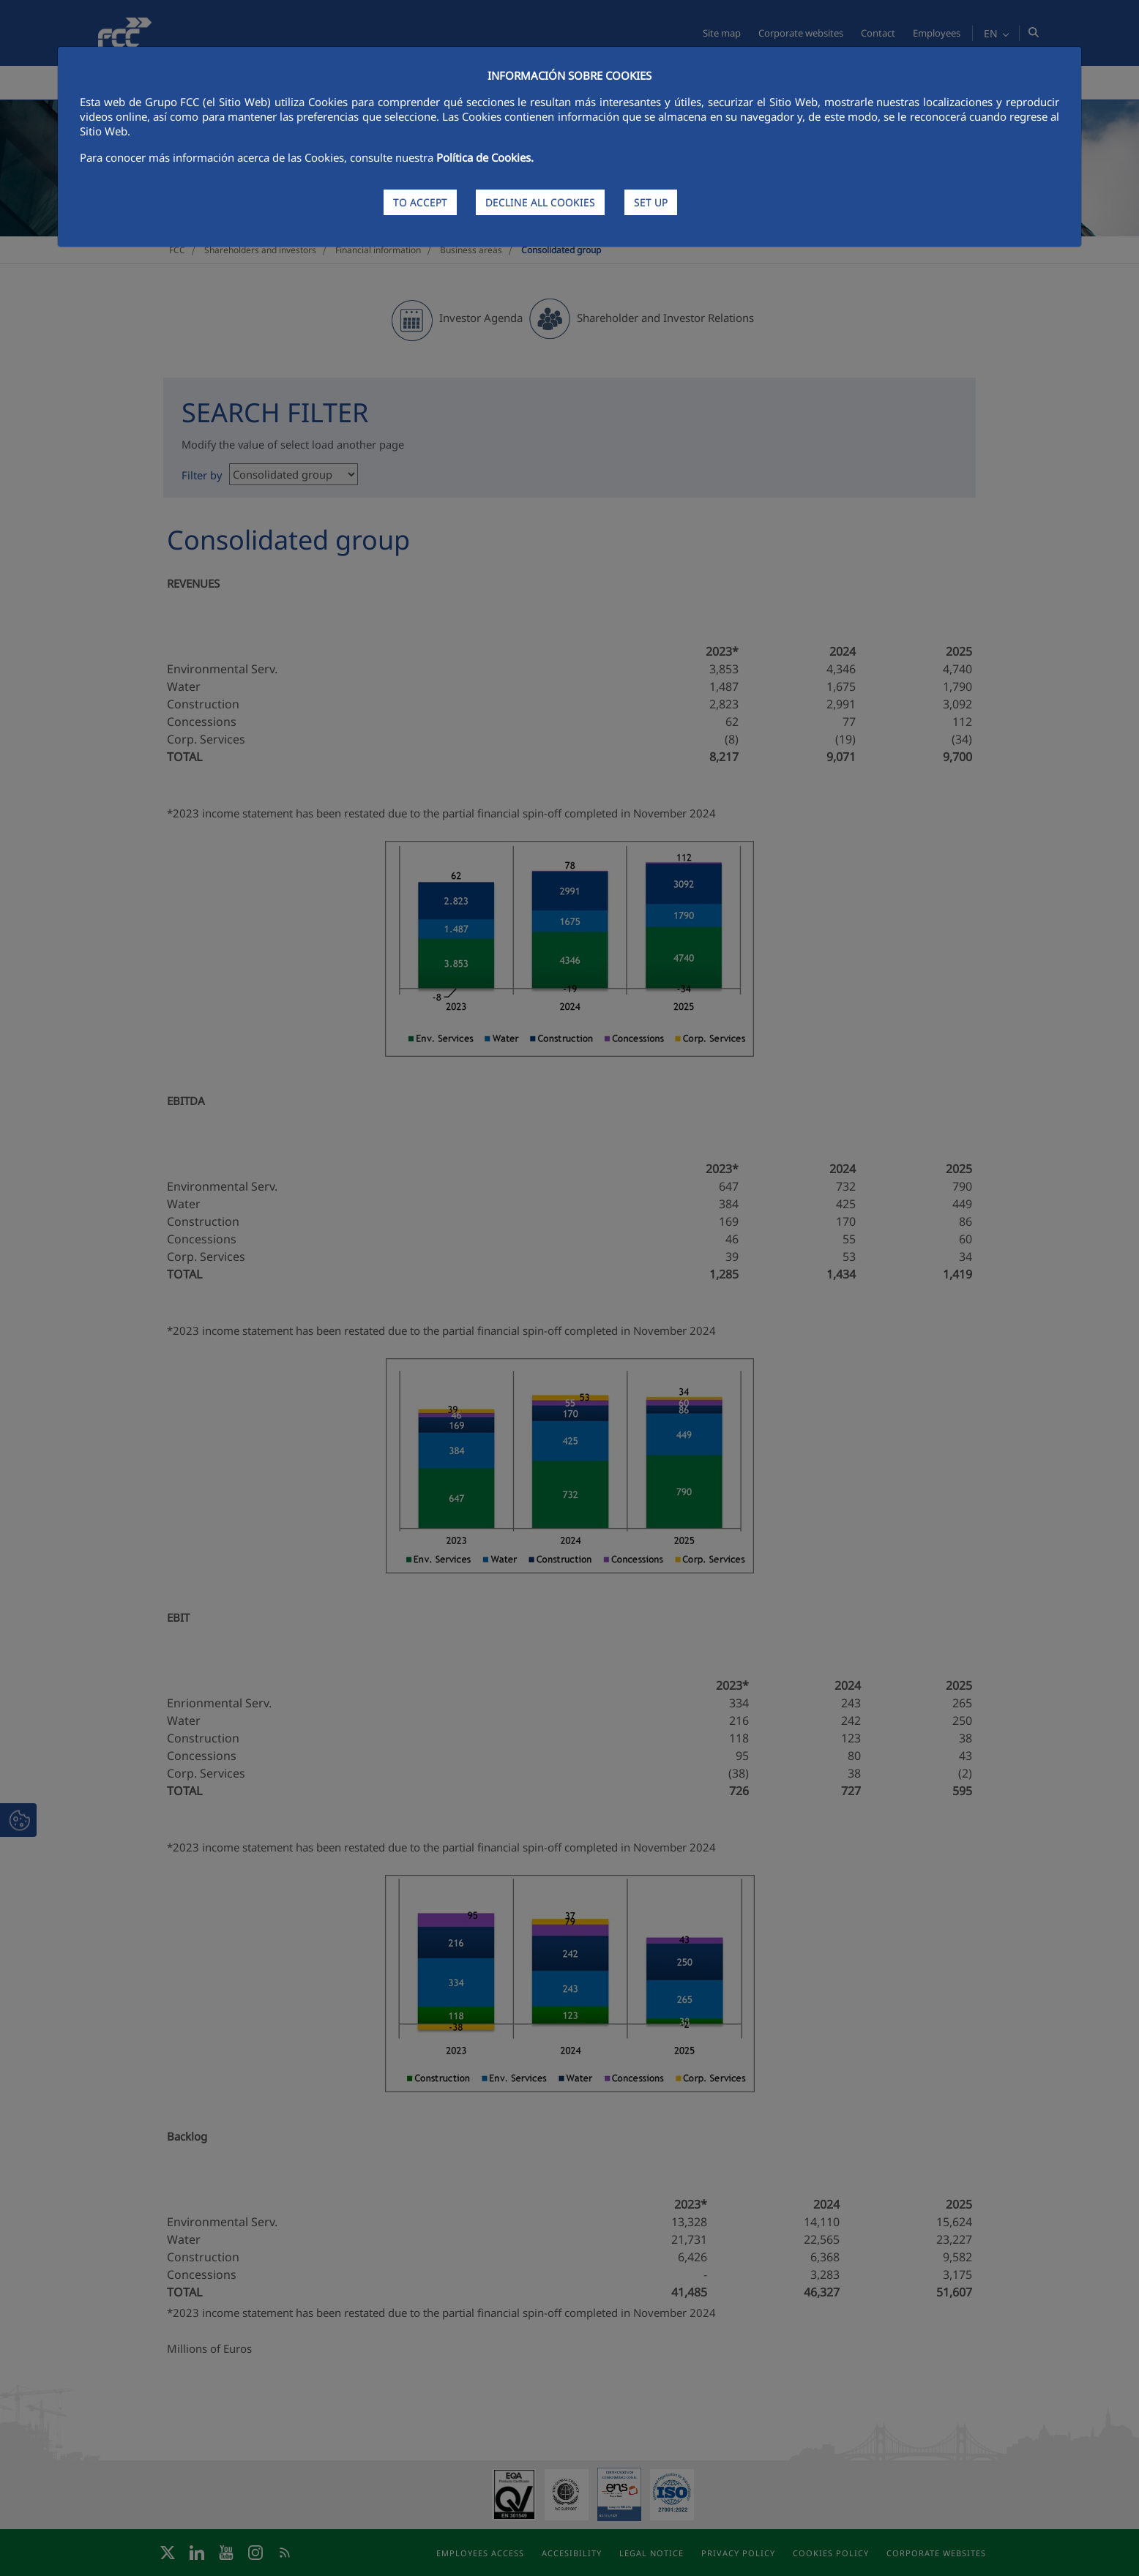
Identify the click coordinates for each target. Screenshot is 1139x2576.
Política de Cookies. (485, 157)
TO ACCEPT (420, 202)
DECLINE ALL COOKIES (540, 202)
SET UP (651, 202)
